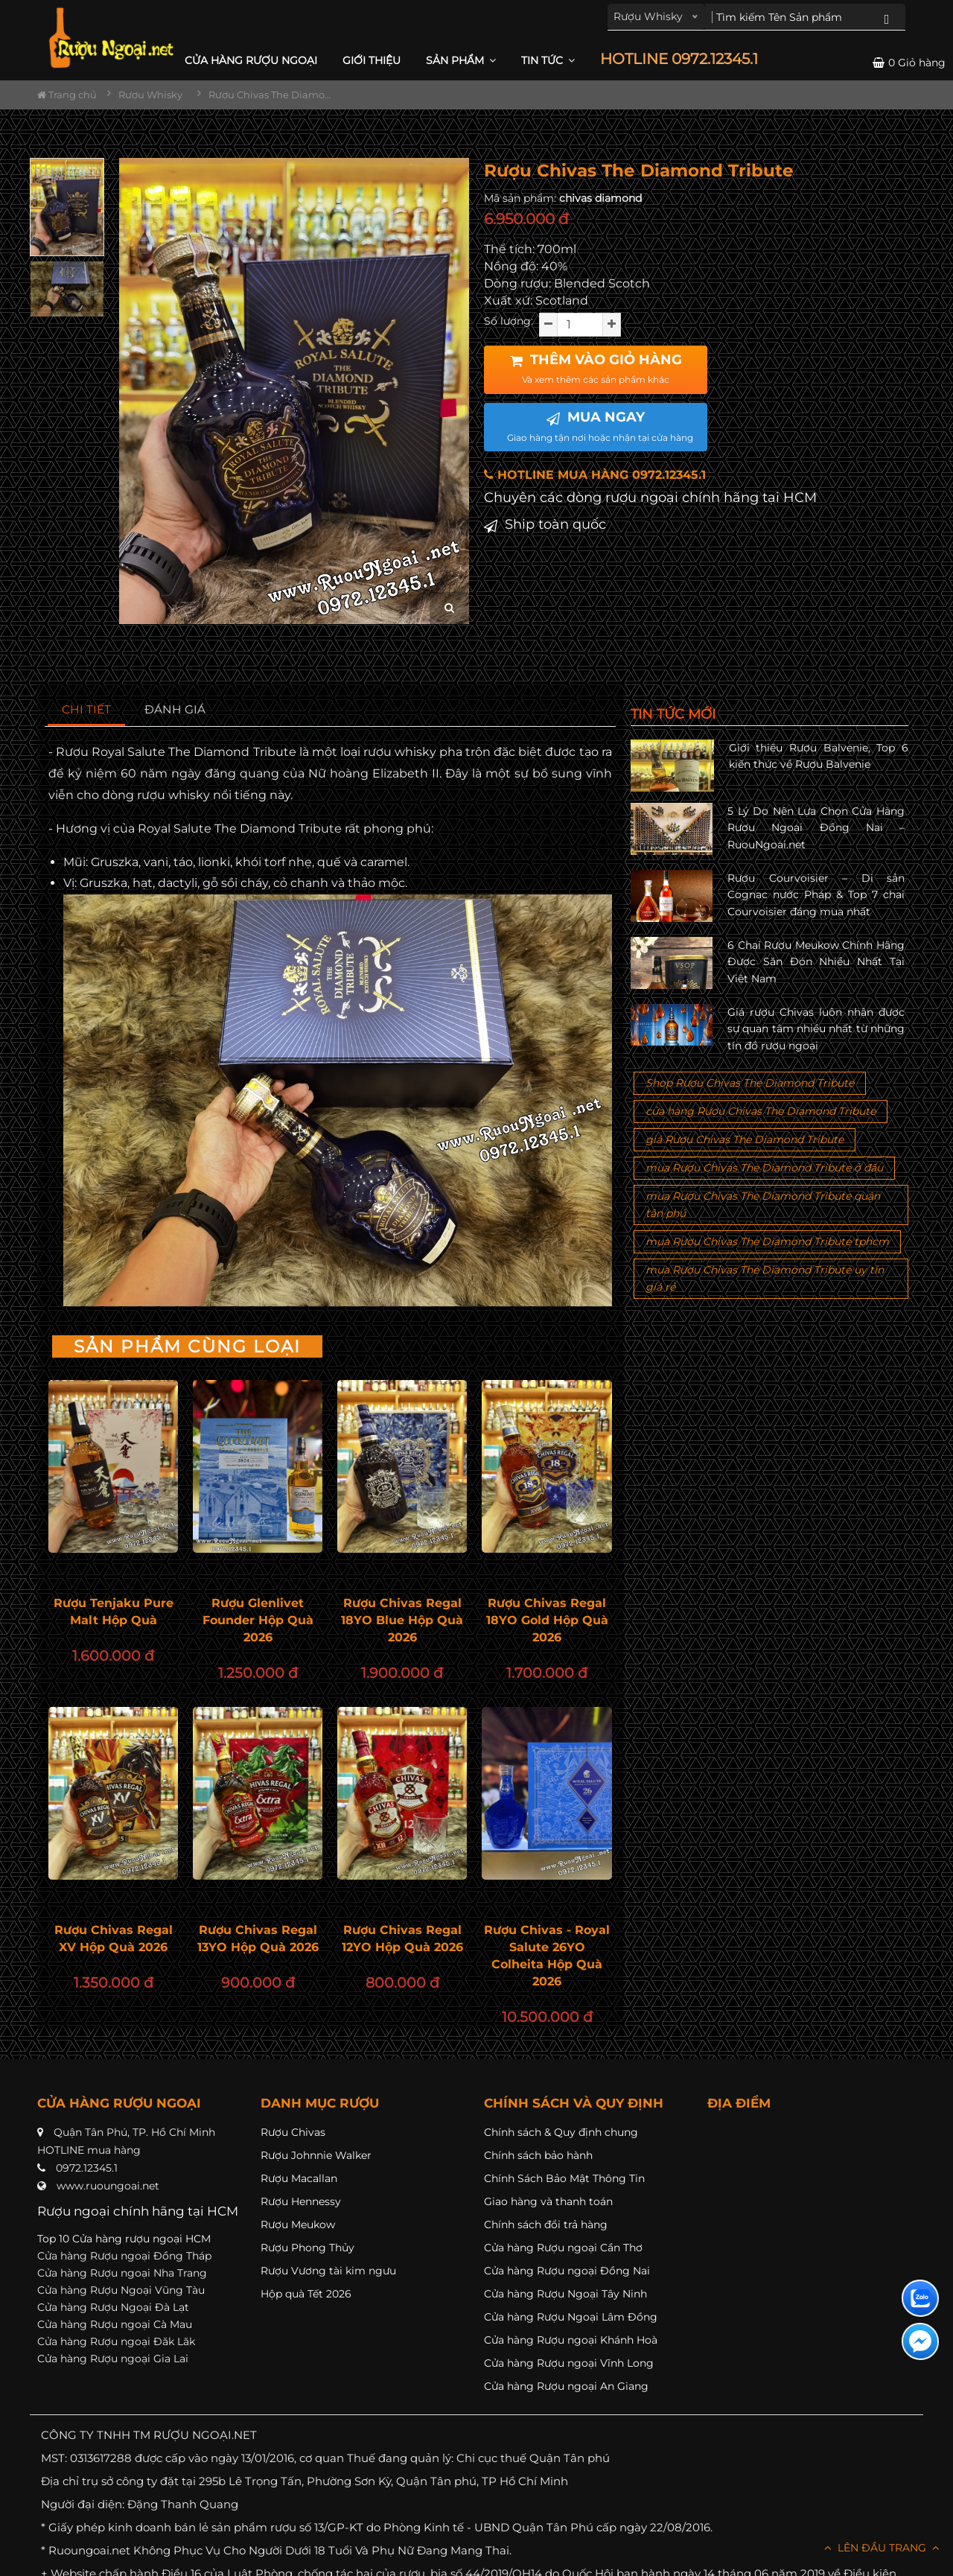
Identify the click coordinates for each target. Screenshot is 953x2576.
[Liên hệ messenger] (920, 2341)
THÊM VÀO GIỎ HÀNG (596, 369)
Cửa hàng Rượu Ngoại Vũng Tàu (121, 2290)
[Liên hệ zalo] (920, 2298)
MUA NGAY (600, 426)
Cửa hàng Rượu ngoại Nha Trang (122, 2273)
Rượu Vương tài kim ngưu (328, 2270)
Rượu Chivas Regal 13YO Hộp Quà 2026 (258, 1938)
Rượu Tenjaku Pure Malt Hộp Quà (113, 1611)
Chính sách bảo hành (538, 2155)
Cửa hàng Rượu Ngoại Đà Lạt (113, 2307)
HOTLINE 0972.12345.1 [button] (679, 59)
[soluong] (580, 325)
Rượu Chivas (293, 2132)
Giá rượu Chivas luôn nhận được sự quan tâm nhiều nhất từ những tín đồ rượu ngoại (816, 1028)
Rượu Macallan (299, 2178)
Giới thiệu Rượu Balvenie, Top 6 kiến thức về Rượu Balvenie (818, 756)
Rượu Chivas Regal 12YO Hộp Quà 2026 (402, 1938)
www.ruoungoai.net (108, 2185)
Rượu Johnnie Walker (316, 2155)
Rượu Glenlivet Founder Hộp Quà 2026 (258, 1620)
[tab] (87, 710)
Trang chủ (67, 95)
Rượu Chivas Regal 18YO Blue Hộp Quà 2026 (402, 1620)
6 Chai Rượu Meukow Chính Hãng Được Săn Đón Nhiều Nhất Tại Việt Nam (816, 961)
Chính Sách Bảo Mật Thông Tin (564, 2178)
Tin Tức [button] (548, 60)
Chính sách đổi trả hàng (546, 2224)
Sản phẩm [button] (461, 60)
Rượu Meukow (298, 2224)
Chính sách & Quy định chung (561, 2132)
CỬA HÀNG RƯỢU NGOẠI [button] (251, 60)
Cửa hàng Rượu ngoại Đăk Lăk (116, 2341)
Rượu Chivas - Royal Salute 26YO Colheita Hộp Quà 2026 (547, 1955)
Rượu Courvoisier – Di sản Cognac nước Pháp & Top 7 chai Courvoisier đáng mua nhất (816, 894)
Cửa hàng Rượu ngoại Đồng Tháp (124, 2255)
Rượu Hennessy (301, 2201)
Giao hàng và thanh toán (548, 2201)
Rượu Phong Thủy (307, 2247)
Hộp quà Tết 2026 (306, 2293)
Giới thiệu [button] (371, 60)
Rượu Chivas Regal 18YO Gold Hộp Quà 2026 (547, 1620)
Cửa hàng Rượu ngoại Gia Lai (112, 2358)
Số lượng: (508, 321)
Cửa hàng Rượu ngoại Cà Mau (114, 2324)
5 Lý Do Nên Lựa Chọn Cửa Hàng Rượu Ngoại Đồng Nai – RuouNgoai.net (816, 827)
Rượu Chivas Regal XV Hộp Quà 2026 (113, 1938)
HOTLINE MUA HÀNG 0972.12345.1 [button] (595, 475)
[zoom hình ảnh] (449, 608)
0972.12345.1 (87, 2168)
